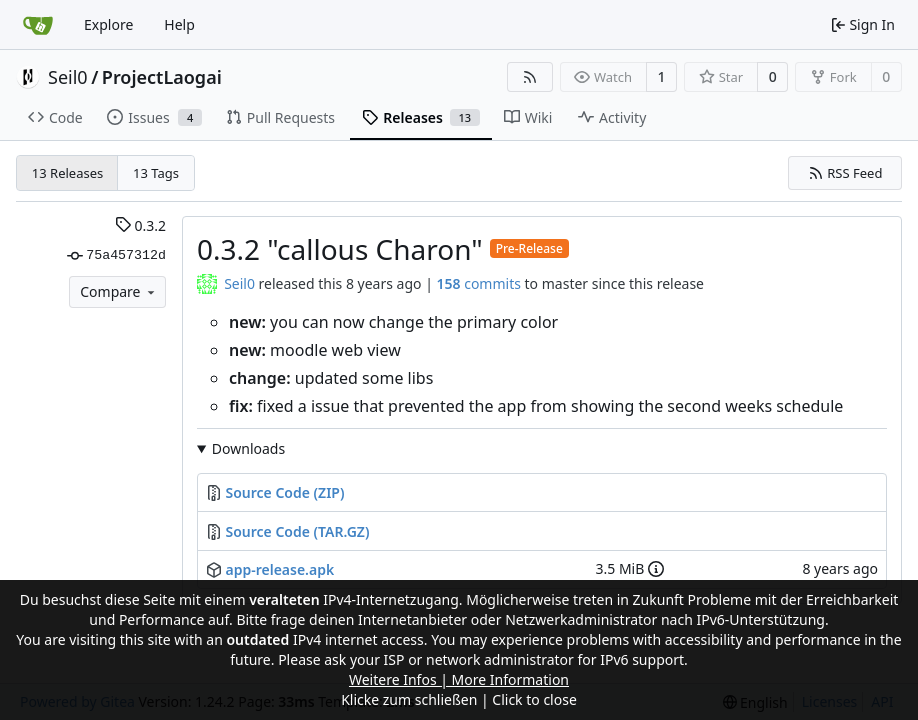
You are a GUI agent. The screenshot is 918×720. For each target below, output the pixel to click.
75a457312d (116, 256)
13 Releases (67, 173)
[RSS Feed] (530, 77)
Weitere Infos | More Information (459, 679)
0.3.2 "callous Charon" (340, 249)
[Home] (38, 25)
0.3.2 (140, 225)
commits (479, 283)
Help (179, 24)
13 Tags (156, 173)
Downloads (248, 448)
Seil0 (68, 77)
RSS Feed (845, 173)
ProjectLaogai (162, 77)
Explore (108, 24)
